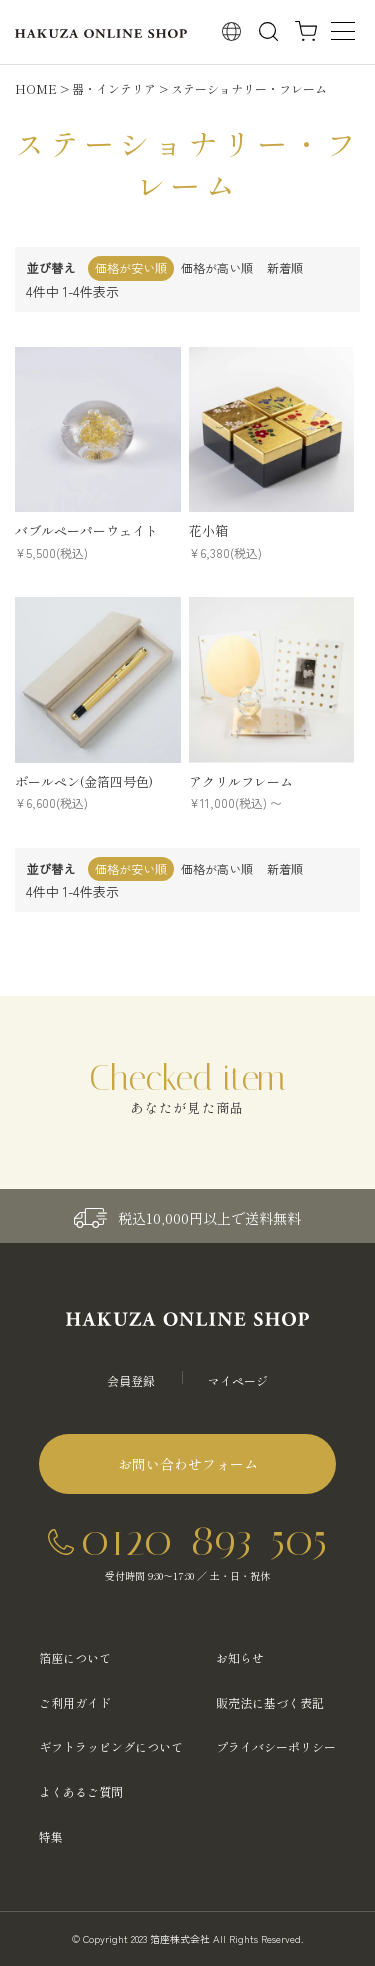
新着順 (285, 267)
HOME (36, 88)
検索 (268, 31)
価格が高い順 (217, 267)
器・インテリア (114, 88)
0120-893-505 (204, 1539)
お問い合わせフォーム (188, 1464)
